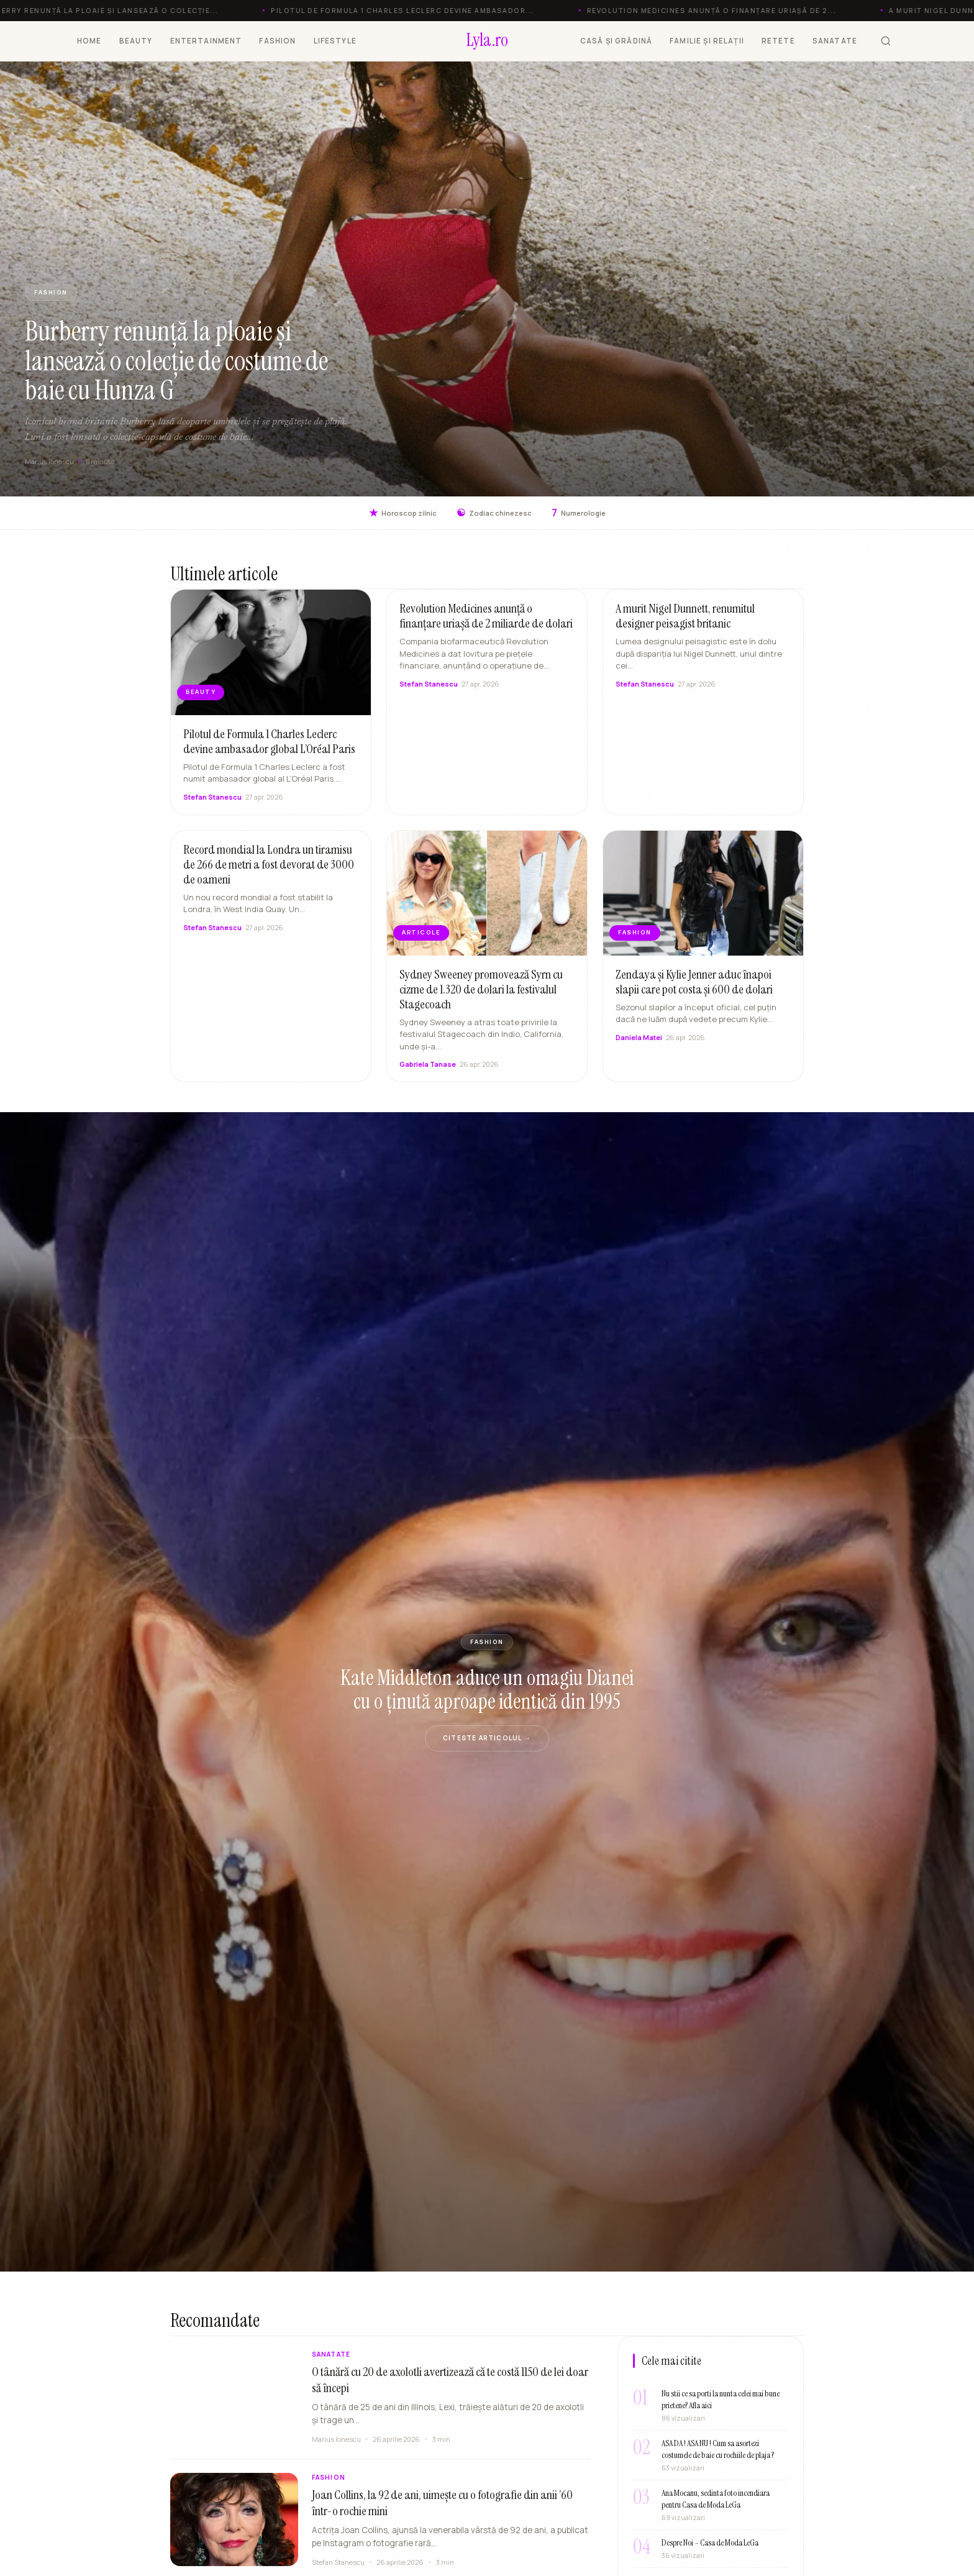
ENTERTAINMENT (206, 40)
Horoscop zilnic (403, 513)
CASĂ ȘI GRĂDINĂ (616, 40)
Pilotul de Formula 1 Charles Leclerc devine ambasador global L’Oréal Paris (269, 751)
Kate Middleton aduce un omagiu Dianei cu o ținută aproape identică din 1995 (487, 1689)
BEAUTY (136, 40)
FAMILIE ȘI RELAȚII (707, 40)
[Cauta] (886, 41)
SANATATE (834, 40)
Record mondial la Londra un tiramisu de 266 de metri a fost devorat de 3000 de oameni (268, 875)
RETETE (778, 40)
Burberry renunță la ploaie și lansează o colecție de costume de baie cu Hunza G (176, 360)
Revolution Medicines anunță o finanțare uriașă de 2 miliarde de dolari (486, 626)
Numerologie (579, 513)
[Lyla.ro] (487, 41)
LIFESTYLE (335, 40)
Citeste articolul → (487, 1737)
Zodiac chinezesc (494, 513)
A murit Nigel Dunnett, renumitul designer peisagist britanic (685, 626)
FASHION (277, 40)
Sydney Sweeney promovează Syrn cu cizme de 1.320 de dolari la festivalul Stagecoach (481, 1000)
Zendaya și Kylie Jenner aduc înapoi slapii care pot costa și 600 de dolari (694, 992)
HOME (89, 40)
